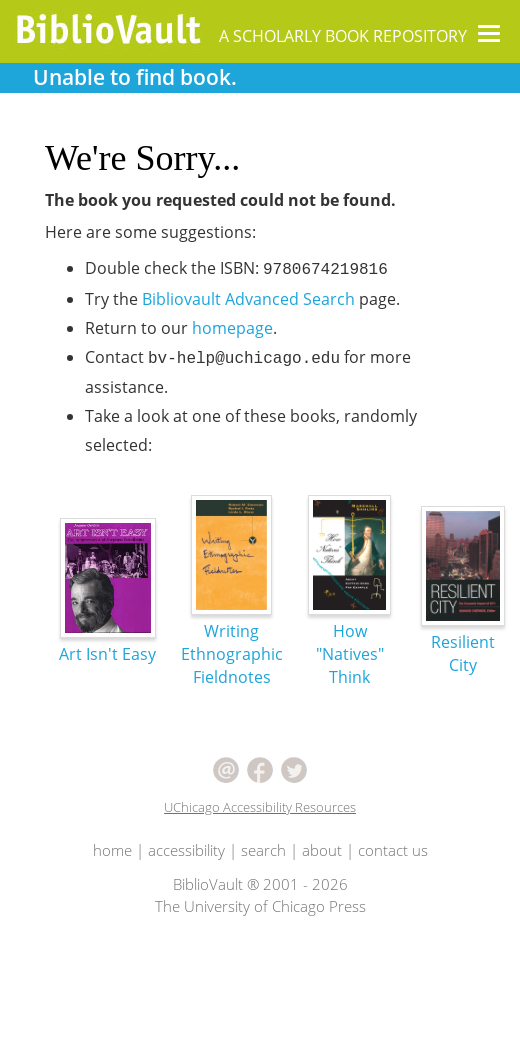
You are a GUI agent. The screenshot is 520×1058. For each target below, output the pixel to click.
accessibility (186, 850)
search (263, 850)
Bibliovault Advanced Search (248, 299)
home (112, 850)
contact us (393, 850)
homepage (232, 328)
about (322, 850)
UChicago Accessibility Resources (260, 807)
